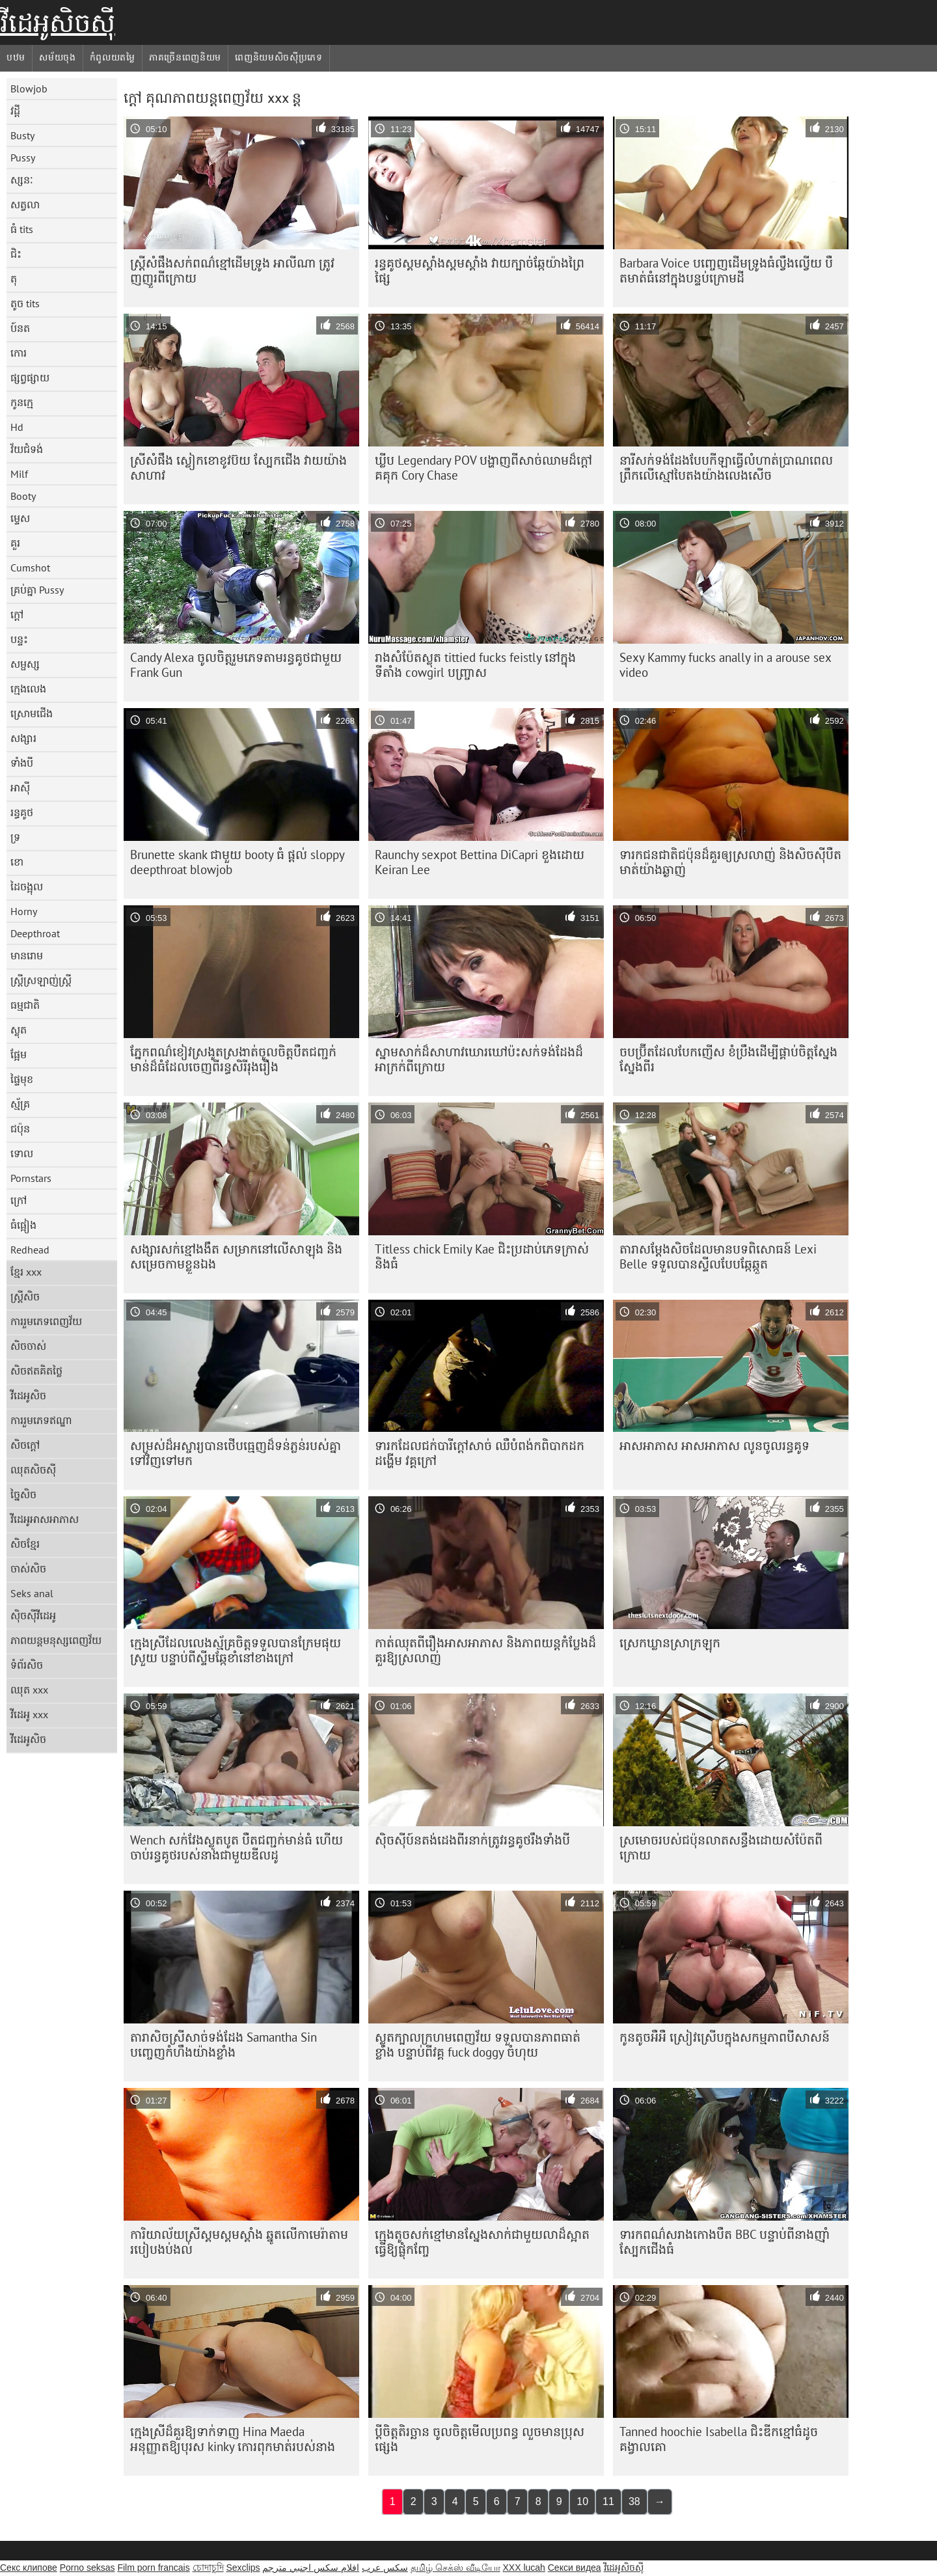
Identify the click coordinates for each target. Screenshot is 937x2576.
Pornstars (30, 1178)
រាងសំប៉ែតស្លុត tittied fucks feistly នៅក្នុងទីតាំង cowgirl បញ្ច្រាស (475, 665)
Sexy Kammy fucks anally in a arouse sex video (725, 665)
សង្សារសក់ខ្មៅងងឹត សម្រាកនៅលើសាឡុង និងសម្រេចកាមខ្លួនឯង (236, 1256)
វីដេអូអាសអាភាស (44, 1519)
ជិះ (15, 253)
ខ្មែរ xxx (26, 1271)
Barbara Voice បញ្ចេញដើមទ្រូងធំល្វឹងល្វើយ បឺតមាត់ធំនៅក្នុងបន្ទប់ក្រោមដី (726, 270)
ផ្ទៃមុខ (21, 1079)
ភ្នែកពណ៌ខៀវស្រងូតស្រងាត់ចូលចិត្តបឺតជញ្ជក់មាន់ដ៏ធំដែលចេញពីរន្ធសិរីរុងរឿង (233, 1059)
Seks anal (31, 1593)
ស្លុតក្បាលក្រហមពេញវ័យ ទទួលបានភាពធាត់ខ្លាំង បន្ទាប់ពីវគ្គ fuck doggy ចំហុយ (477, 2044)
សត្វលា (25, 204)
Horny (23, 911)
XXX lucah (523, 2567)
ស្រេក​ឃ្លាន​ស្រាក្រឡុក (669, 1643)
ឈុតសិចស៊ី (33, 1469)
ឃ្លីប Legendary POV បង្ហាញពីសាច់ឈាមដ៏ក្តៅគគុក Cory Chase (483, 467)
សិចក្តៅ (25, 1444)
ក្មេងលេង (28, 688)
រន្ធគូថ (21, 812)
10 (582, 2501)
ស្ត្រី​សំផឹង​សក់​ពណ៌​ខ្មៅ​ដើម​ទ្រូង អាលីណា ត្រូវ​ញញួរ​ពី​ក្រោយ (232, 270)
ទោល (21, 1153)
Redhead (29, 1249)
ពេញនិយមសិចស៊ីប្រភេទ (279, 57)
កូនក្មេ (21, 402)
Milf (19, 473)
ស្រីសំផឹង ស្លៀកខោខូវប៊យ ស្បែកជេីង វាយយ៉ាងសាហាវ (238, 467)
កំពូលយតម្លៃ (112, 57)
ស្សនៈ (21, 179)
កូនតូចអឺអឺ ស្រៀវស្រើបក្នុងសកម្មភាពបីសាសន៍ (724, 2037)
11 (608, 2501)
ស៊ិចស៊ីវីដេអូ (33, 1615)
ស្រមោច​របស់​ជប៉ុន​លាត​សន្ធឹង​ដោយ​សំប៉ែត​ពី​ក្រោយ (720, 1847)
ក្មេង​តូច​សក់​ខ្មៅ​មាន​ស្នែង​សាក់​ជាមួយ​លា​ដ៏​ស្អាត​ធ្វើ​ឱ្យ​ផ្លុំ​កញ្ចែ (482, 2242)
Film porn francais (153, 2567)
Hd (16, 426)
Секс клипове (28, 2567)
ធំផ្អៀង (23, 1224)
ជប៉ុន (20, 1128)
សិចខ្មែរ (25, 1543)
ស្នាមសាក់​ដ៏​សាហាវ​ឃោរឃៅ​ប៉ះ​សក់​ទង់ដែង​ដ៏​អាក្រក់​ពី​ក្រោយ (479, 1059)
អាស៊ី (20, 787)
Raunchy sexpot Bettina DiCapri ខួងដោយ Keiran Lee (479, 862)
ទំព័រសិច (26, 1664)
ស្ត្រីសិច (25, 1296)
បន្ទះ (19, 639)
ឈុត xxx (29, 1689)
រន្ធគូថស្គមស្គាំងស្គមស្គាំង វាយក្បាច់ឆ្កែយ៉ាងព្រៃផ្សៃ (479, 270)
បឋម (16, 57)
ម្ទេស (20, 518)
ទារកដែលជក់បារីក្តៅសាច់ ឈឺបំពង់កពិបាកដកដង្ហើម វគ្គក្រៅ (479, 1453)
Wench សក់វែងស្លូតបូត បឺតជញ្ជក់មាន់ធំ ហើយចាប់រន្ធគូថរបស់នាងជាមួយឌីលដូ (236, 1847)
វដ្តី (15, 110)
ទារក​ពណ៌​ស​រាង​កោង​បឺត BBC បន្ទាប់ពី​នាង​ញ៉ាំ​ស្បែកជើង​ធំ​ (724, 2242)
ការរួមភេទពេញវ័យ (46, 1321)
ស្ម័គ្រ (20, 1103)
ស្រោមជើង (31, 713)
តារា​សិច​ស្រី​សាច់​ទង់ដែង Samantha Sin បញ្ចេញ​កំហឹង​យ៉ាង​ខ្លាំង (223, 2044)
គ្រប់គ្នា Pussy (37, 589)
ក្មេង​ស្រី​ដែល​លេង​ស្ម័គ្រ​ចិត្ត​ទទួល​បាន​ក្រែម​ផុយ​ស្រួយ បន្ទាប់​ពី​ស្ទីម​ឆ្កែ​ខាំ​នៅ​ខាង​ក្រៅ (235, 1650)
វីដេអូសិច (28, 1395)
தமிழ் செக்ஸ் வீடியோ (455, 2567)
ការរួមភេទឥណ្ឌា (41, 1420)
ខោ (16, 861)
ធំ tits (21, 229)
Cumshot (30, 567)
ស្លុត (18, 1029)
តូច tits (25, 303)
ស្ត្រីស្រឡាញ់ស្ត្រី (41, 980)
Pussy (22, 157)
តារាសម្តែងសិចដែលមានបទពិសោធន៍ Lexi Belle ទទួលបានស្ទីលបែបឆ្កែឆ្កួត (718, 1256)
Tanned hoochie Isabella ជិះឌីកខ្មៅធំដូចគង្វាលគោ (718, 2439)
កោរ (18, 352)
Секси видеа (574, 2567)
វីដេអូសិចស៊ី (57, 22)
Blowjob (29, 88)
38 (634, 2501)
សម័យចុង (57, 57)
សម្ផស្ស (25, 663)
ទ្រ (15, 836)
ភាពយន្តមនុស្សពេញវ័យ (56, 1640)
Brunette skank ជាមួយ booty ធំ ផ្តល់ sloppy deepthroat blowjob (237, 862)
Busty (22, 135)
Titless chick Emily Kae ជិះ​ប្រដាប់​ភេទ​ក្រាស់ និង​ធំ (482, 1256)
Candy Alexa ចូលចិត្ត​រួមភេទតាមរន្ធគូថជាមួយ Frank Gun (236, 665)
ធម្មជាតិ (25, 1004)
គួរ (15, 542)
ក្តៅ (16, 614)
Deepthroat (35, 933)
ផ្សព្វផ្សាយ (29, 377)
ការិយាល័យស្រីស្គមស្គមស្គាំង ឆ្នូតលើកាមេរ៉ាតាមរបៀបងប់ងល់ (239, 2242)
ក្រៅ (18, 1200)
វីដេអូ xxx (29, 1714)
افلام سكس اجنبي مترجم (310, 2567)
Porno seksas (87, 2567)
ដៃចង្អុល (26, 886)
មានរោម (26, 955)
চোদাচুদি (208, 2567)
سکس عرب (385, 2567)
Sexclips (243, 2567)
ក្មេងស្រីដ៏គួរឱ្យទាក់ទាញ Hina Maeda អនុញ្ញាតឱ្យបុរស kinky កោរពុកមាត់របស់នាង (232, 2439)
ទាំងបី (21, 762)
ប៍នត (20, 328)
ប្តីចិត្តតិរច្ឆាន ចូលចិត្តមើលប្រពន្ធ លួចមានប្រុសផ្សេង (479, 2439)
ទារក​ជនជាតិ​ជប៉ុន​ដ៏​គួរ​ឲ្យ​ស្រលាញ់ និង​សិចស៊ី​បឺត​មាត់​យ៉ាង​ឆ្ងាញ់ (730, 862)
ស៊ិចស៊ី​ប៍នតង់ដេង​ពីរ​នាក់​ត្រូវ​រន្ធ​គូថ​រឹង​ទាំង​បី (472, 1840)
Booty (23, 495)
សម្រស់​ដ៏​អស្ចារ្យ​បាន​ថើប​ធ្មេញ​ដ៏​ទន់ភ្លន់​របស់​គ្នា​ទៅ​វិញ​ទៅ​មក (235, 1453)
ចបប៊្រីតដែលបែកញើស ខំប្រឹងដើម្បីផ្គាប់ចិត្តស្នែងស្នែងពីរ (728, 1059)
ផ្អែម (18, 1054)
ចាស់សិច (28, 1568)
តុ (13, 278)
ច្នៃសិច (23, 1494)
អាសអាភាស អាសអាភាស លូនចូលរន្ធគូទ (714, 1445)
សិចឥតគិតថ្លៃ (36, 1370)
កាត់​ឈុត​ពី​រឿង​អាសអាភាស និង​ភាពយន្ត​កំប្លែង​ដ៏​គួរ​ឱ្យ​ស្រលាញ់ (485, 1650)
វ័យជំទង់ (26, 449)
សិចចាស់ (28, 1345)
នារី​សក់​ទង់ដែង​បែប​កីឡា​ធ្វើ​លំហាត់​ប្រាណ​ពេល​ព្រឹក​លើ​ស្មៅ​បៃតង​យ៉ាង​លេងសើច (726, 467)
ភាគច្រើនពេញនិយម (185, 57)
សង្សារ (23, 738)
